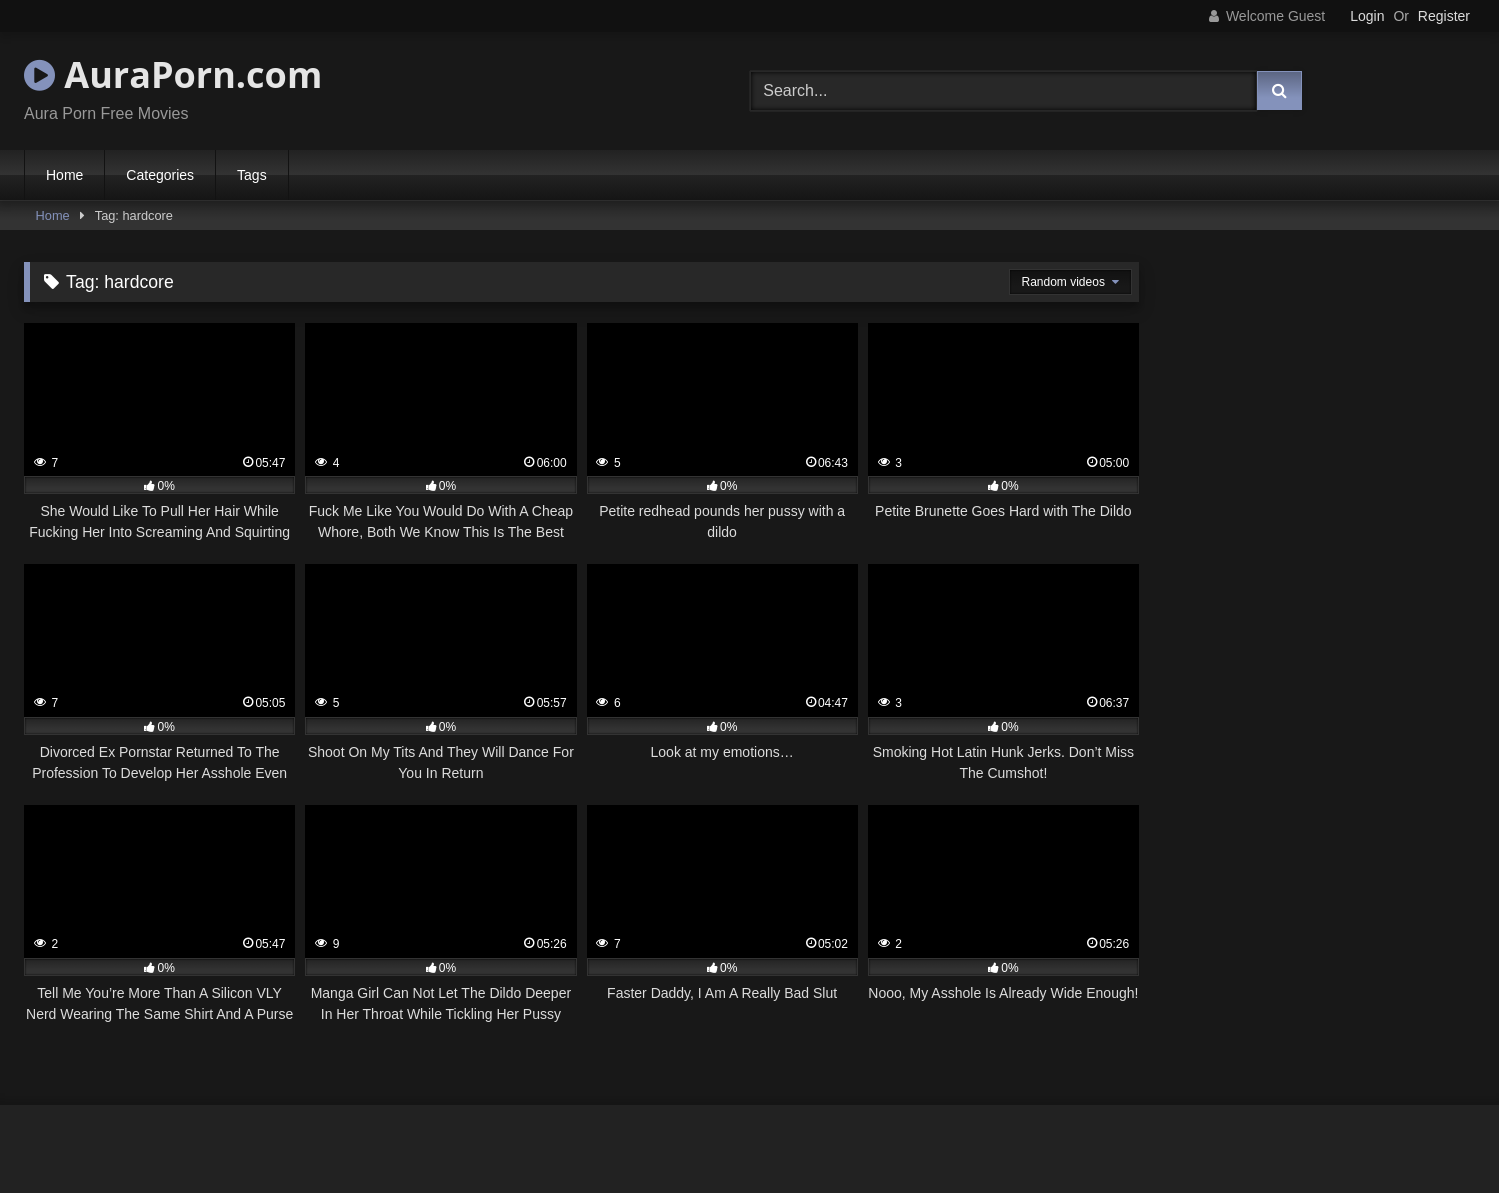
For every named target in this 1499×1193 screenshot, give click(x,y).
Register (1444, 16)
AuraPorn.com (173, 74)
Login (1367, 16)
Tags (252, 175)
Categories (160, 175)
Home (64, 175)
